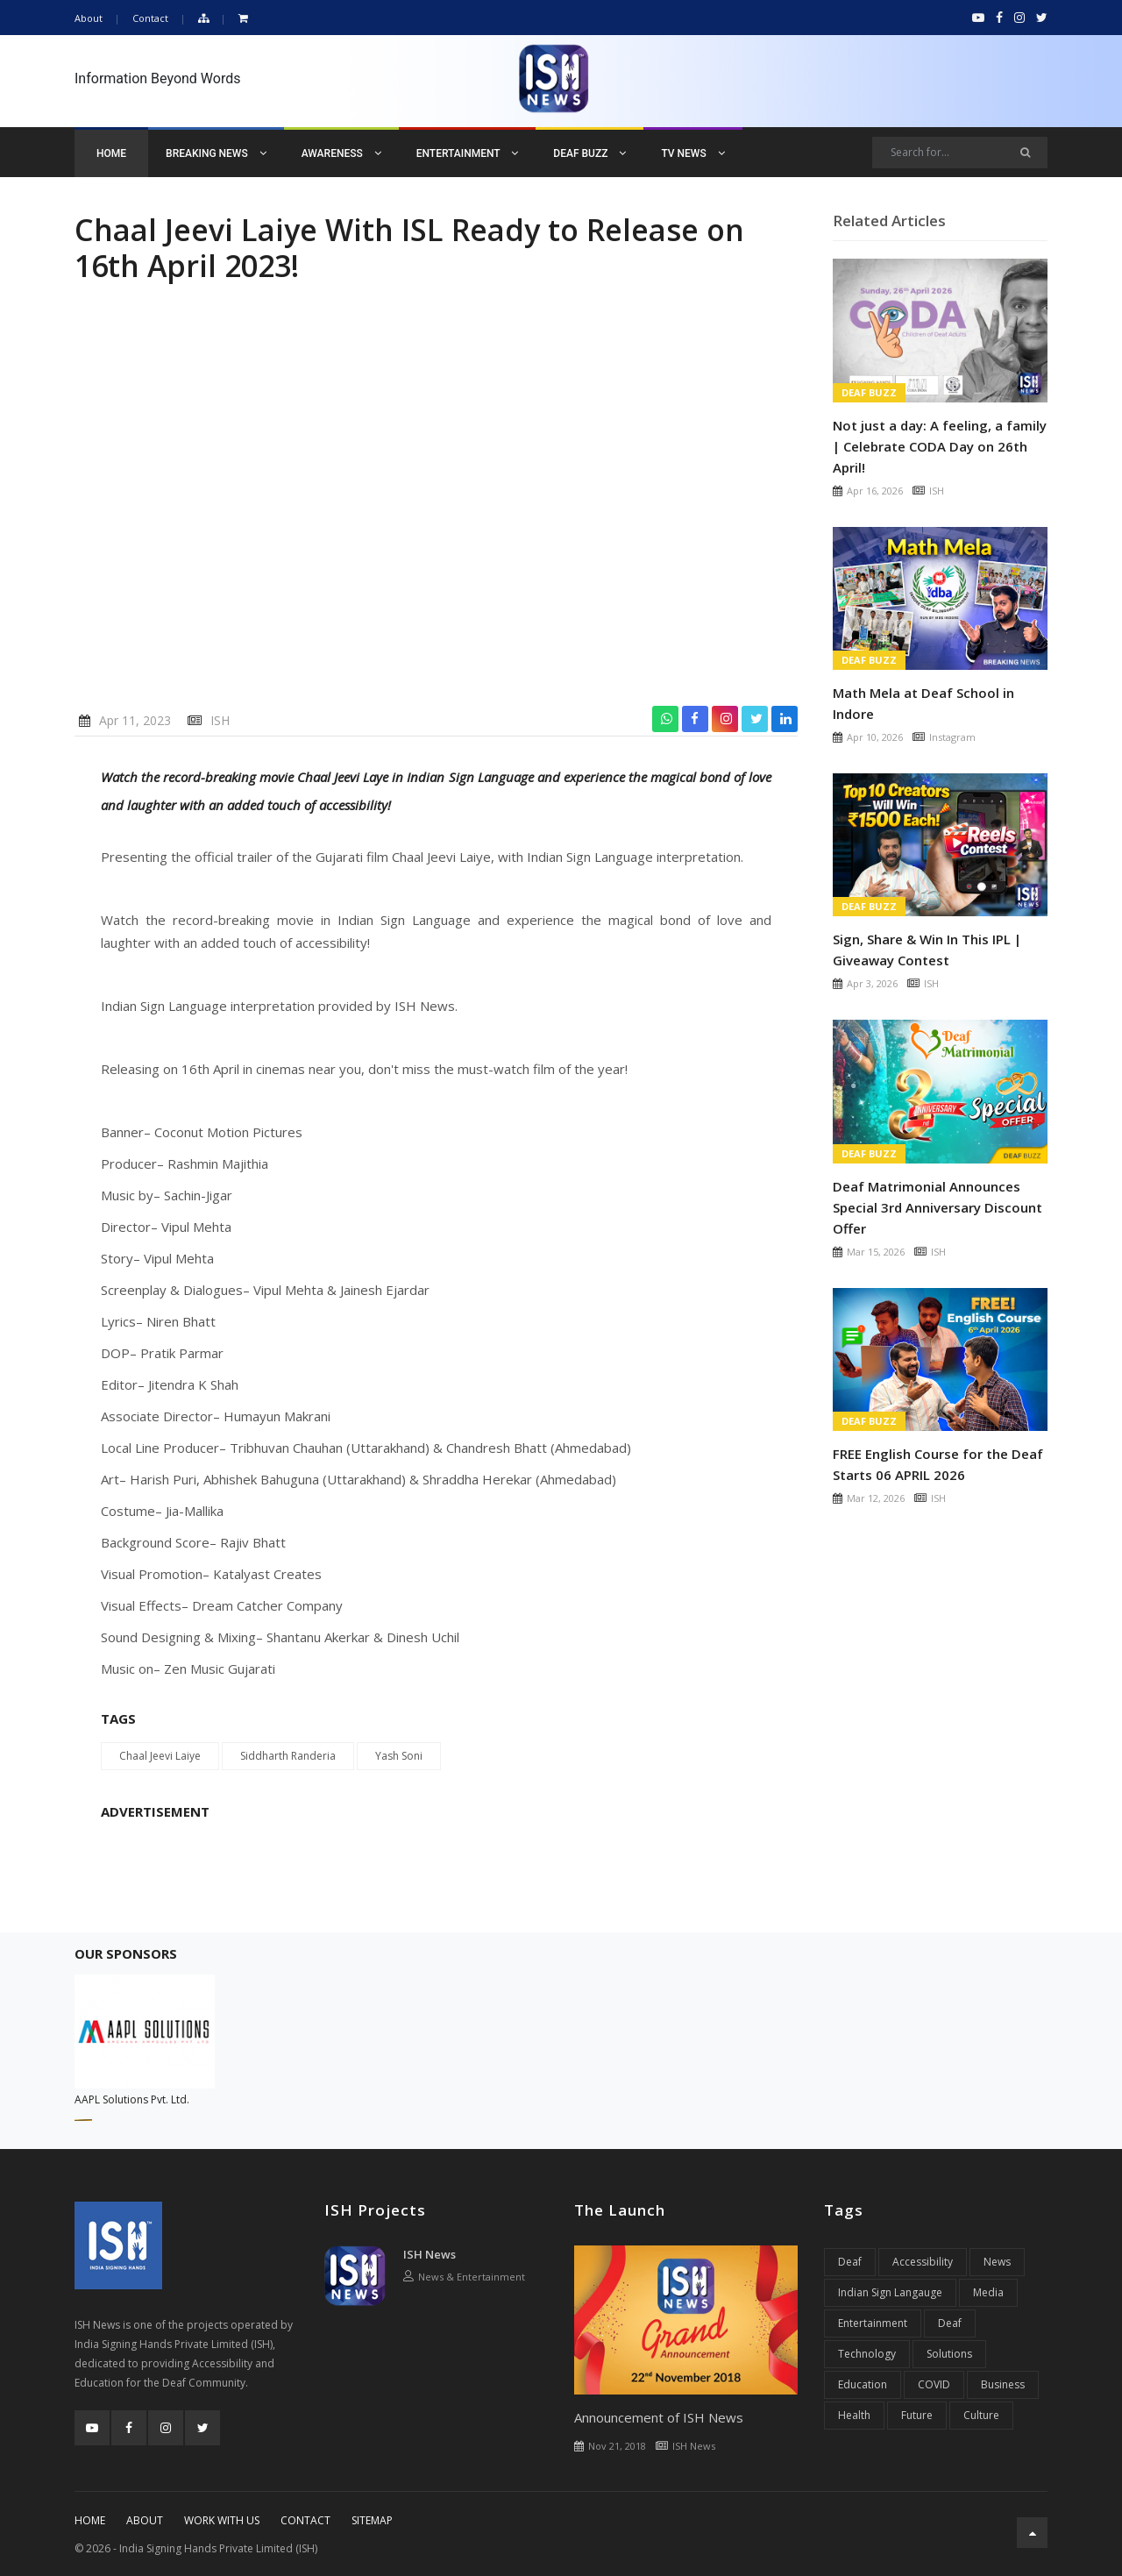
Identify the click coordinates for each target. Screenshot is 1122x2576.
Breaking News (216, 153)
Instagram (952, 737)
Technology (867, 2353)
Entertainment (467, 153)
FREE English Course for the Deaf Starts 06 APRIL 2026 (938, 1464)
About (89, 18)
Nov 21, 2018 (617, 2445)
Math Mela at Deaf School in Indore (923, 703)
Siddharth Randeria (288, 1755)
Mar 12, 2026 (876, 1498)
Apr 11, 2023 (135, 720)
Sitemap (372, 2520)
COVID (934, 2384)
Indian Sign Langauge (890, 2292)
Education (862, 2384)
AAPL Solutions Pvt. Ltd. (132, 2099)
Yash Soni (399, 1755)
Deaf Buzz (589, 153)
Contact (150, 18)
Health (854, 2415)
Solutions (949, 2353)
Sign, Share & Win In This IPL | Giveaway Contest (927, 949)
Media (988, 2292)
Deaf (850, 2261)
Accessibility (922, 2261)
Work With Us (221, 2520)
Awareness (341, 153)
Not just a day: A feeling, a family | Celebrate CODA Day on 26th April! (940, 446)
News (997, 2261)
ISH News (429, 2254)
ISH (220, 720)
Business (1003, 2384)
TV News (692, 153)
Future (917, 2415)
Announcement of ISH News (658, 2417)
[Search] (959, 152)
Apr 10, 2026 (875, 737)
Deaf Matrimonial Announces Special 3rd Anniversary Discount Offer (937, 1207)
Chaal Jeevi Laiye (160, 1755)
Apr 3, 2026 (872, 983)
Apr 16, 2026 (875, 490)
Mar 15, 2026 (876, 1251)
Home (111, 153)
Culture (981, 2415)
